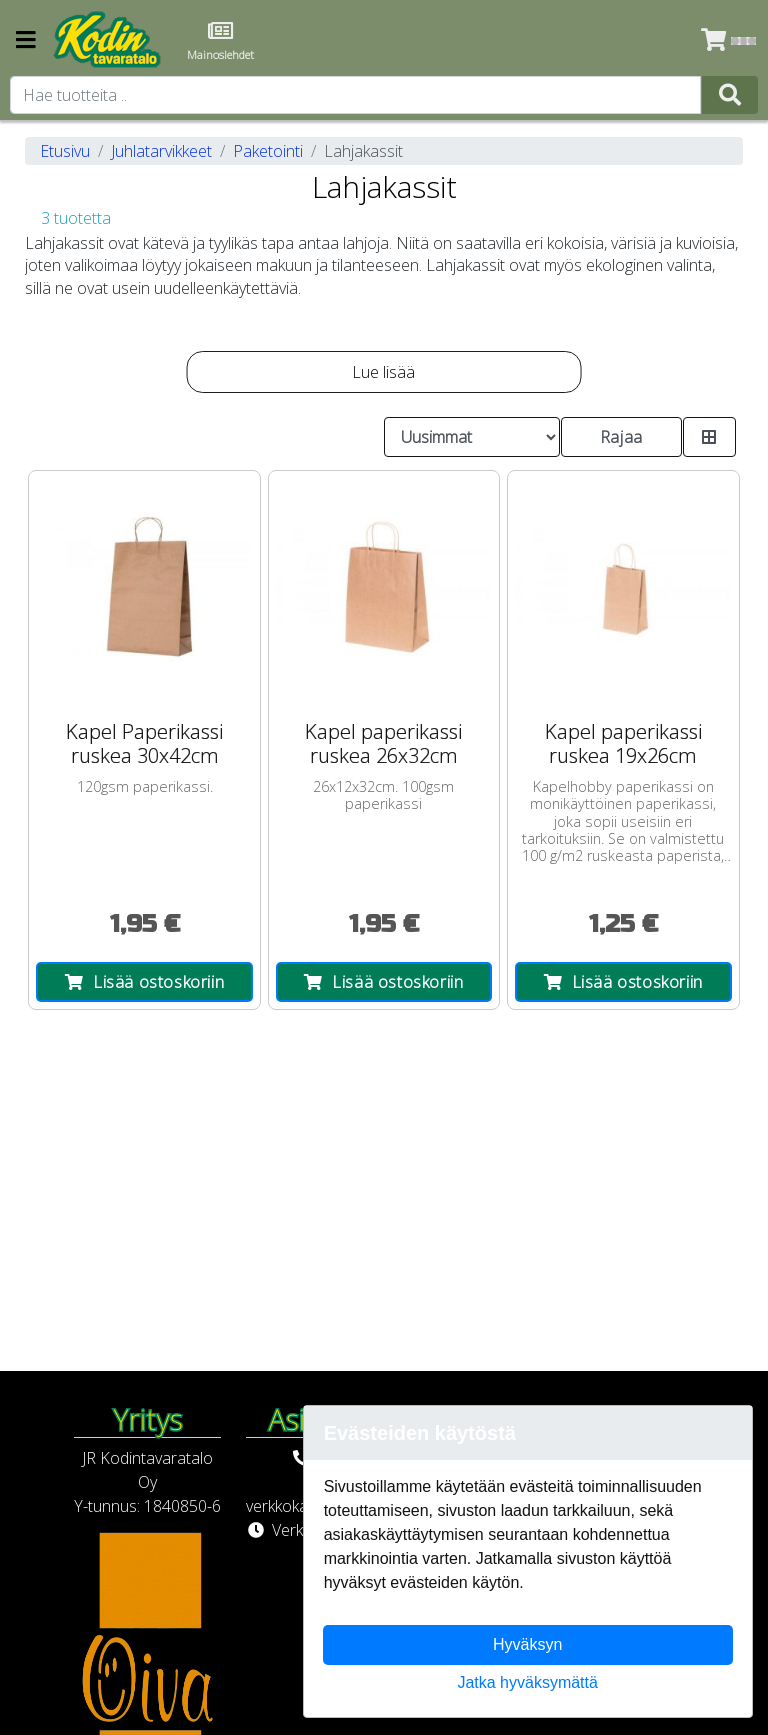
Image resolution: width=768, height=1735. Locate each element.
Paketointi (268, 151)
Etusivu (65, 151)
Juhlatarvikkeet (161, 151)
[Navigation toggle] (26, 41)
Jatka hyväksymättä (527, 1682)
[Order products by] (472, 437)
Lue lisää (383, 372)
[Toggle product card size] (709, 437)
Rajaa (621, 437)
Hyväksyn (527, 1644)
